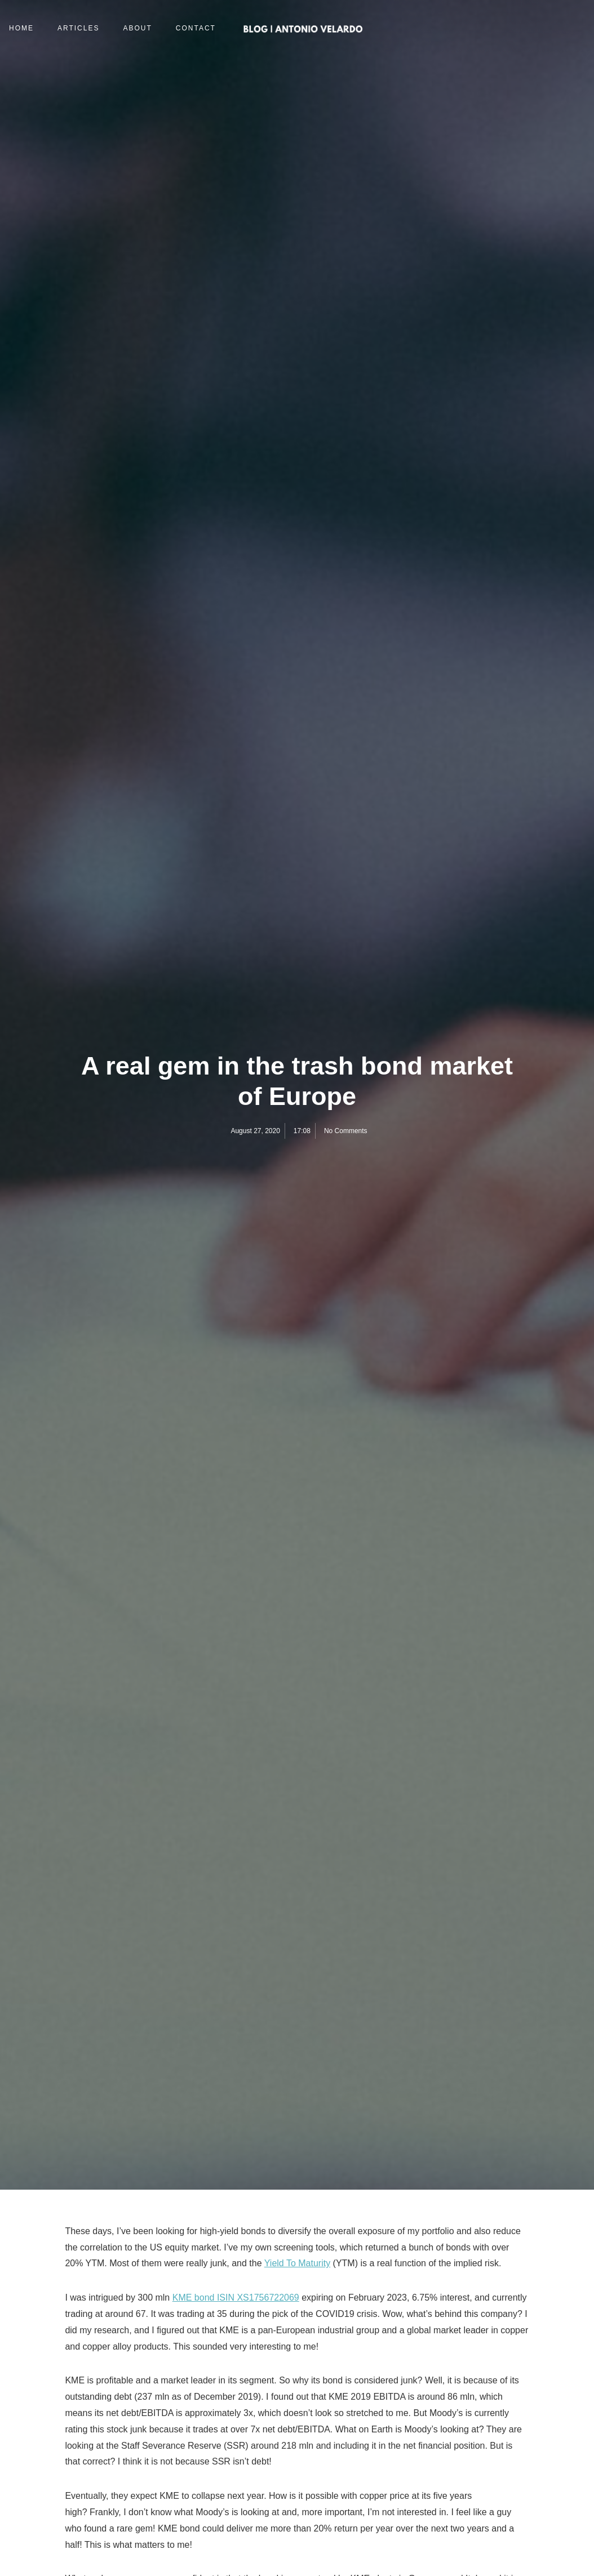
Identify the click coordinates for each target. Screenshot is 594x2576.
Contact (196, 28)
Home (21, 28)
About (137, 28)
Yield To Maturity (297, 2263)
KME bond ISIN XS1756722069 (235, 2297)
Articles (78, 28)
